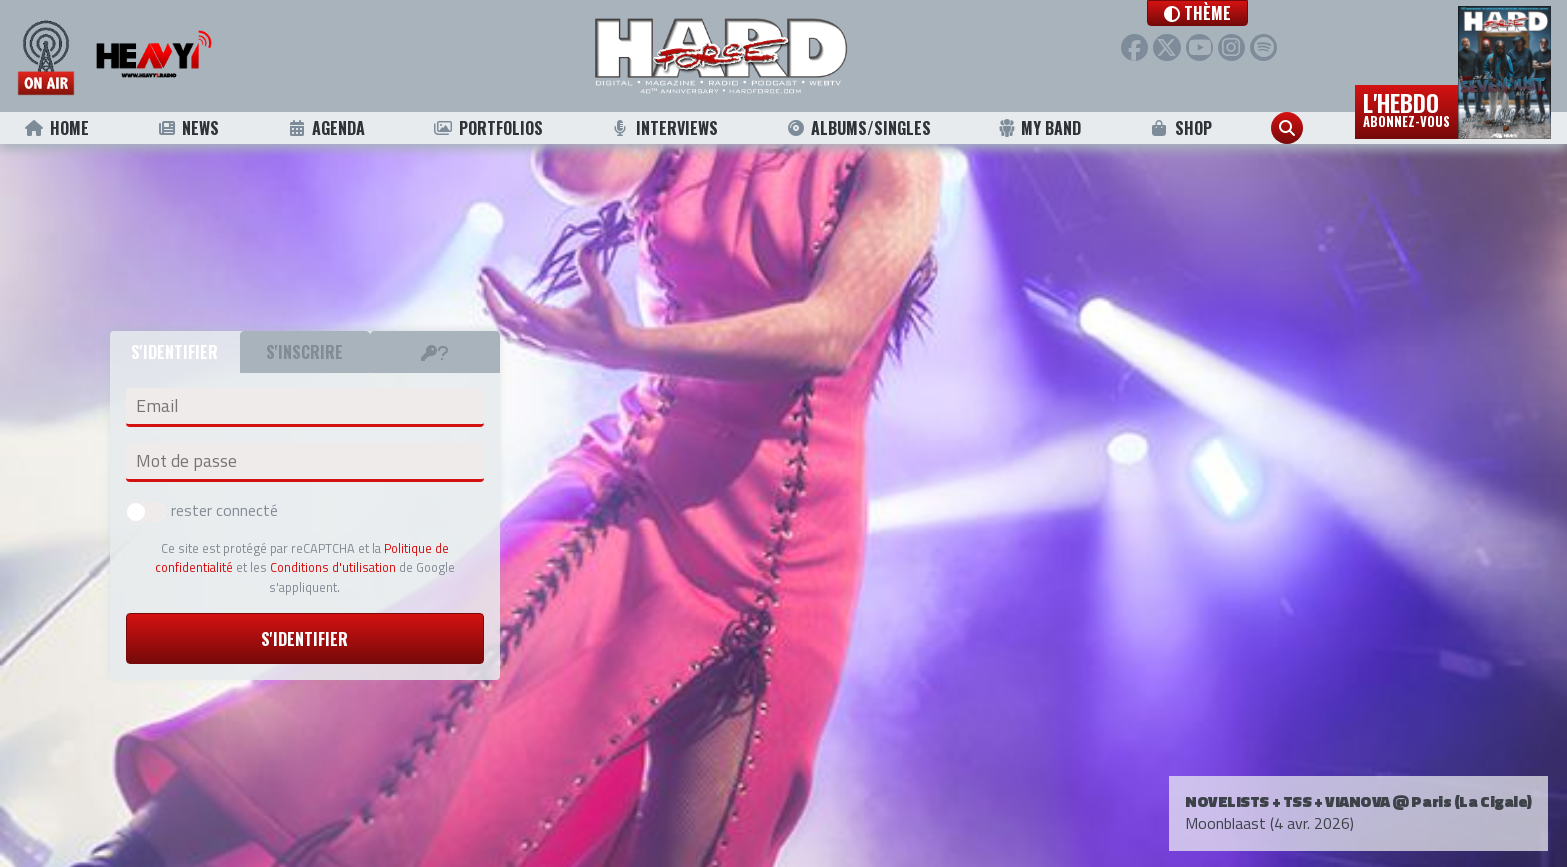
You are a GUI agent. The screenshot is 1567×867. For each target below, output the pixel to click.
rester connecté (202, 510)
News (187, 128)
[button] (1197, 13)
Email (157, 406)
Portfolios (488, 128)
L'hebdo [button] (1406, 108)
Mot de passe (186, 461)
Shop (1180, 128)
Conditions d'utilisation (333, 567)
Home (56, 128)
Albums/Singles (858, 128)
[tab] (435, 352)
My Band (1039, 128)
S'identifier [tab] (174, 352)
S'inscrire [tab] (304, 352)
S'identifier (304, 639)
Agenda (325, 128)
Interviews (664, 128)
